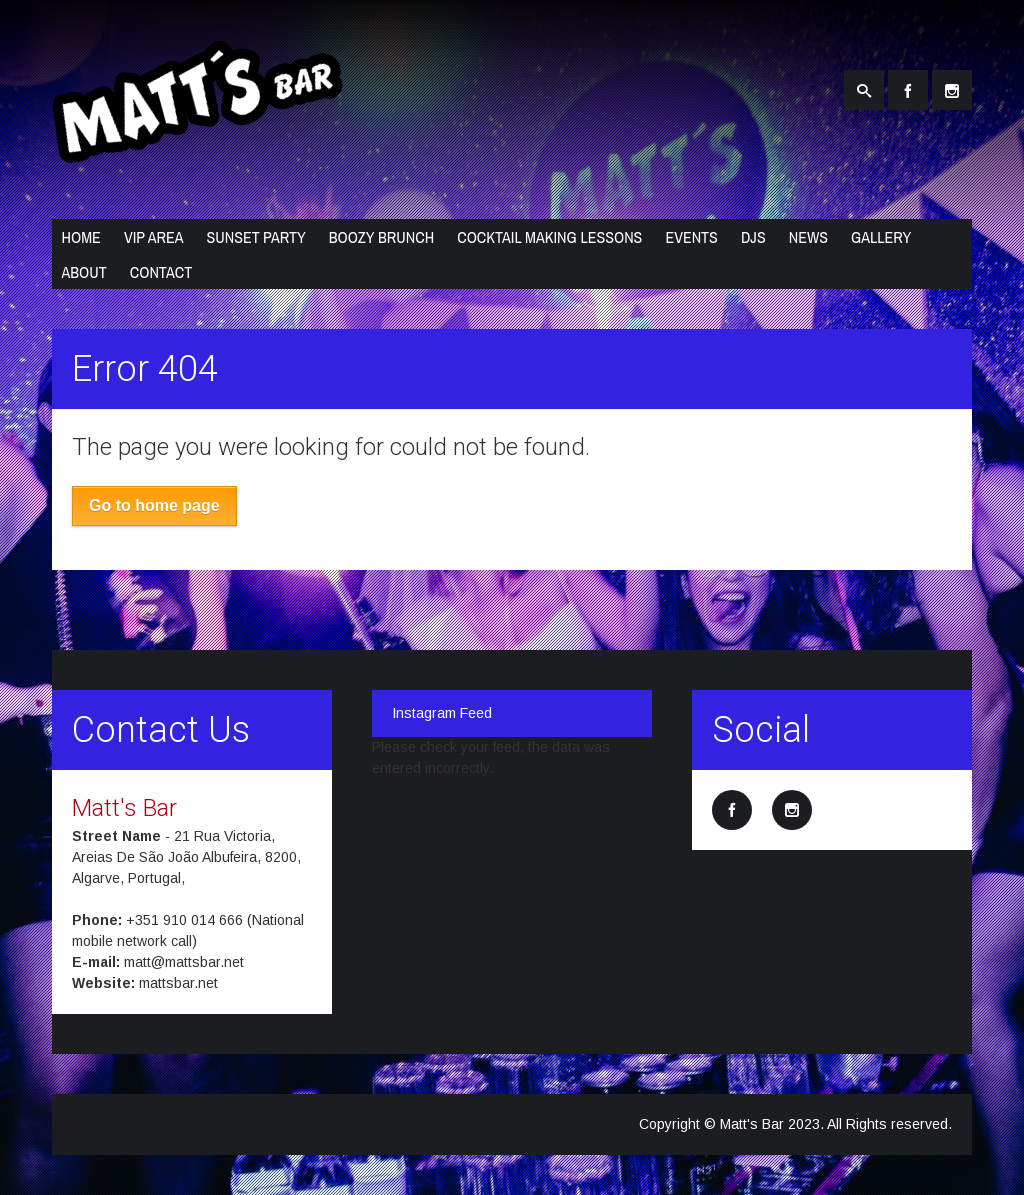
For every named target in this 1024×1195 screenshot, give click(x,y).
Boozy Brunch (381, 237)
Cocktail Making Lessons (549, 237)
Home (81, 237)
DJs (753, 237)
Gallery (881, 237)
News (808, 237)
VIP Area (154, 237)
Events (691, 237)
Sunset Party (255, 237)
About (84, 272)
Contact (161, 272)
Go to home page (154, 505)
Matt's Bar (124, 808)
